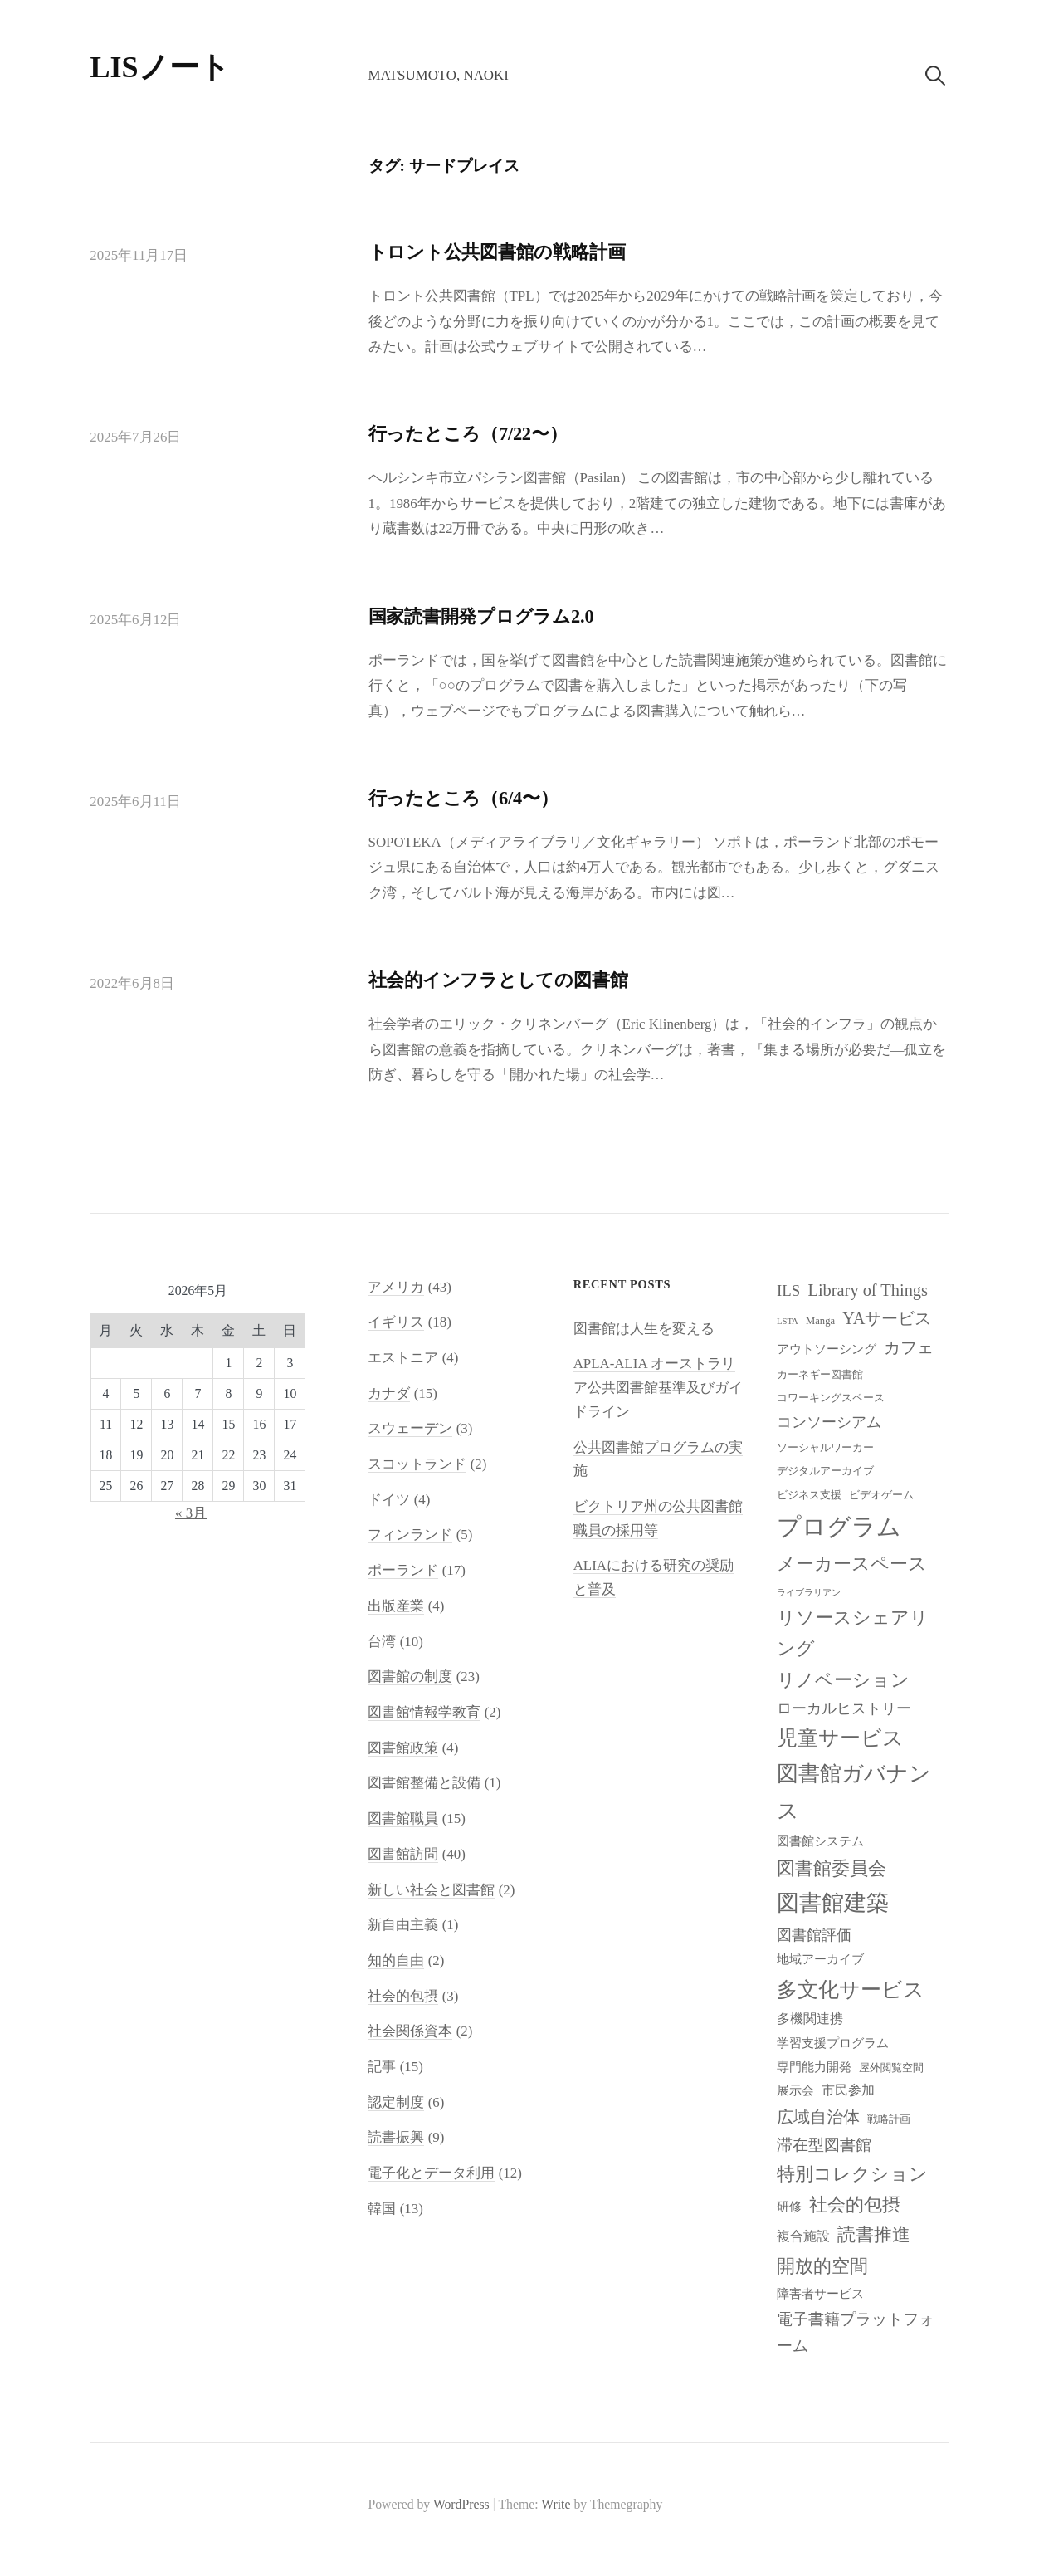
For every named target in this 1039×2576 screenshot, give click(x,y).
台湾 (382, 1642)
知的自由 (396, 1960)
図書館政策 (403, 1748)
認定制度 (396, 2102)
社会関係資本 (410, 2031)
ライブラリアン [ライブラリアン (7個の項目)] (809, 1592)
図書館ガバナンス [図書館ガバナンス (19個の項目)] (854, 1792)
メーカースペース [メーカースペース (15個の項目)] (852, 1563)
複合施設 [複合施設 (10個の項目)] (803, 2236)
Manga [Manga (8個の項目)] (820, 1321)
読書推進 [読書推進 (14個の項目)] (873, 2235)
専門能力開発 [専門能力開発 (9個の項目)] (814, 2067)
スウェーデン (410, 1428)
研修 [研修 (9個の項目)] (789, 2206)
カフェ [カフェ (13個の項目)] (909, 1347)
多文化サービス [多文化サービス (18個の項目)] (850, 1989)
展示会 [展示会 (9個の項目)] (795, 2090)
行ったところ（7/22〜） (468, 433)
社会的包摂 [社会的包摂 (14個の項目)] (854, 2205)
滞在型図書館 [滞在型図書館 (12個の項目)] (824, 2144)
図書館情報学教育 (424, 1712)
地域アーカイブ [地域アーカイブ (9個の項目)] (820, 1959)
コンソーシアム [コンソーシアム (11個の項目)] (829, 1422)
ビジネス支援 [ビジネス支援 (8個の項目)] (809, 1495)
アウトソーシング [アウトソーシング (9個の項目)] (826, 1349)
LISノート (160, 67)
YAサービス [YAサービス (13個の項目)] (886, 1318)
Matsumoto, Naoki (438, 75)
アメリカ (396, 1287)
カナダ (389, 1393)
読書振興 (396, 2137)
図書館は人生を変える (644, 1329)
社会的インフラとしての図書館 (498, 980)
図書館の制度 (410, 1676)
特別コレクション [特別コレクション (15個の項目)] (852, 2173)
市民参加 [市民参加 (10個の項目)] (848, 2090)
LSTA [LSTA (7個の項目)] (787, 1321)
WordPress (461, 2504)
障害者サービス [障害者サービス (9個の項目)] (820, 2293)
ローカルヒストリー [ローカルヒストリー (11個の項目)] (844, 1708)
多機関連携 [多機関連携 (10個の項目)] (810, 2018)
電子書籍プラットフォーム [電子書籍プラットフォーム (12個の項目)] (855, 2332)
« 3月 (191, 1513)
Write (555, 2504)
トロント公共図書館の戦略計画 (497, 252)
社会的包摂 (403, 1996)
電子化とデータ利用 (431, 2173)
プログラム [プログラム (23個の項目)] (839, 1526)
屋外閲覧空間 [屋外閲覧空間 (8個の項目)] (891, 2068)
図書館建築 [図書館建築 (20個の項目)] (833, 1902)
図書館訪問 (403, 1854)
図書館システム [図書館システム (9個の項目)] (820, 1841)
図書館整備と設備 (424, 1783)
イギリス (396, 1322)
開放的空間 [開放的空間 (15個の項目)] (822, 2266)
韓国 (382, 2209)
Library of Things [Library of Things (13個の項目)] (867, 1290)
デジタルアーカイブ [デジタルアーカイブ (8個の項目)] (825, 1471)
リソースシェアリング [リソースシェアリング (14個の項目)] (853, 1633)
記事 (382, 2067)
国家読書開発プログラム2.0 (481, 616)
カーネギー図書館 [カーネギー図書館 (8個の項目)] (820, 1375)
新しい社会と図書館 (431, 1890)
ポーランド (403, 1570)
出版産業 (396, 1606)
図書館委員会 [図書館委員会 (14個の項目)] (831, 1869)
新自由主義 (403, 1925)
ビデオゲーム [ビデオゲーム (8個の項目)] (881, 1495)
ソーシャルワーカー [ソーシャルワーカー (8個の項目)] (825, 1448)
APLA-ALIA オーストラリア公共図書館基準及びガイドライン (658, 1387)
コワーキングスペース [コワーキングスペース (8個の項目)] (831, 1398)
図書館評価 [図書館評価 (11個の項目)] (814, 1935)
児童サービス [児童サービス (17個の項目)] (840, 1738)
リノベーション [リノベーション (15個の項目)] (843, 1679)
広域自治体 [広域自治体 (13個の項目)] (818, 2117)
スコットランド (417, 1464)
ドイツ (389, 1500)
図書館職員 (403, 1818)
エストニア (403, 1358)
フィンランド (410, 1534)
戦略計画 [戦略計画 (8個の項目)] (888, 2119)
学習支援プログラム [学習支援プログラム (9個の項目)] (833, 2043)
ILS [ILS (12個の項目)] (788, 1290)
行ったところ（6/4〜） (463, 798)
